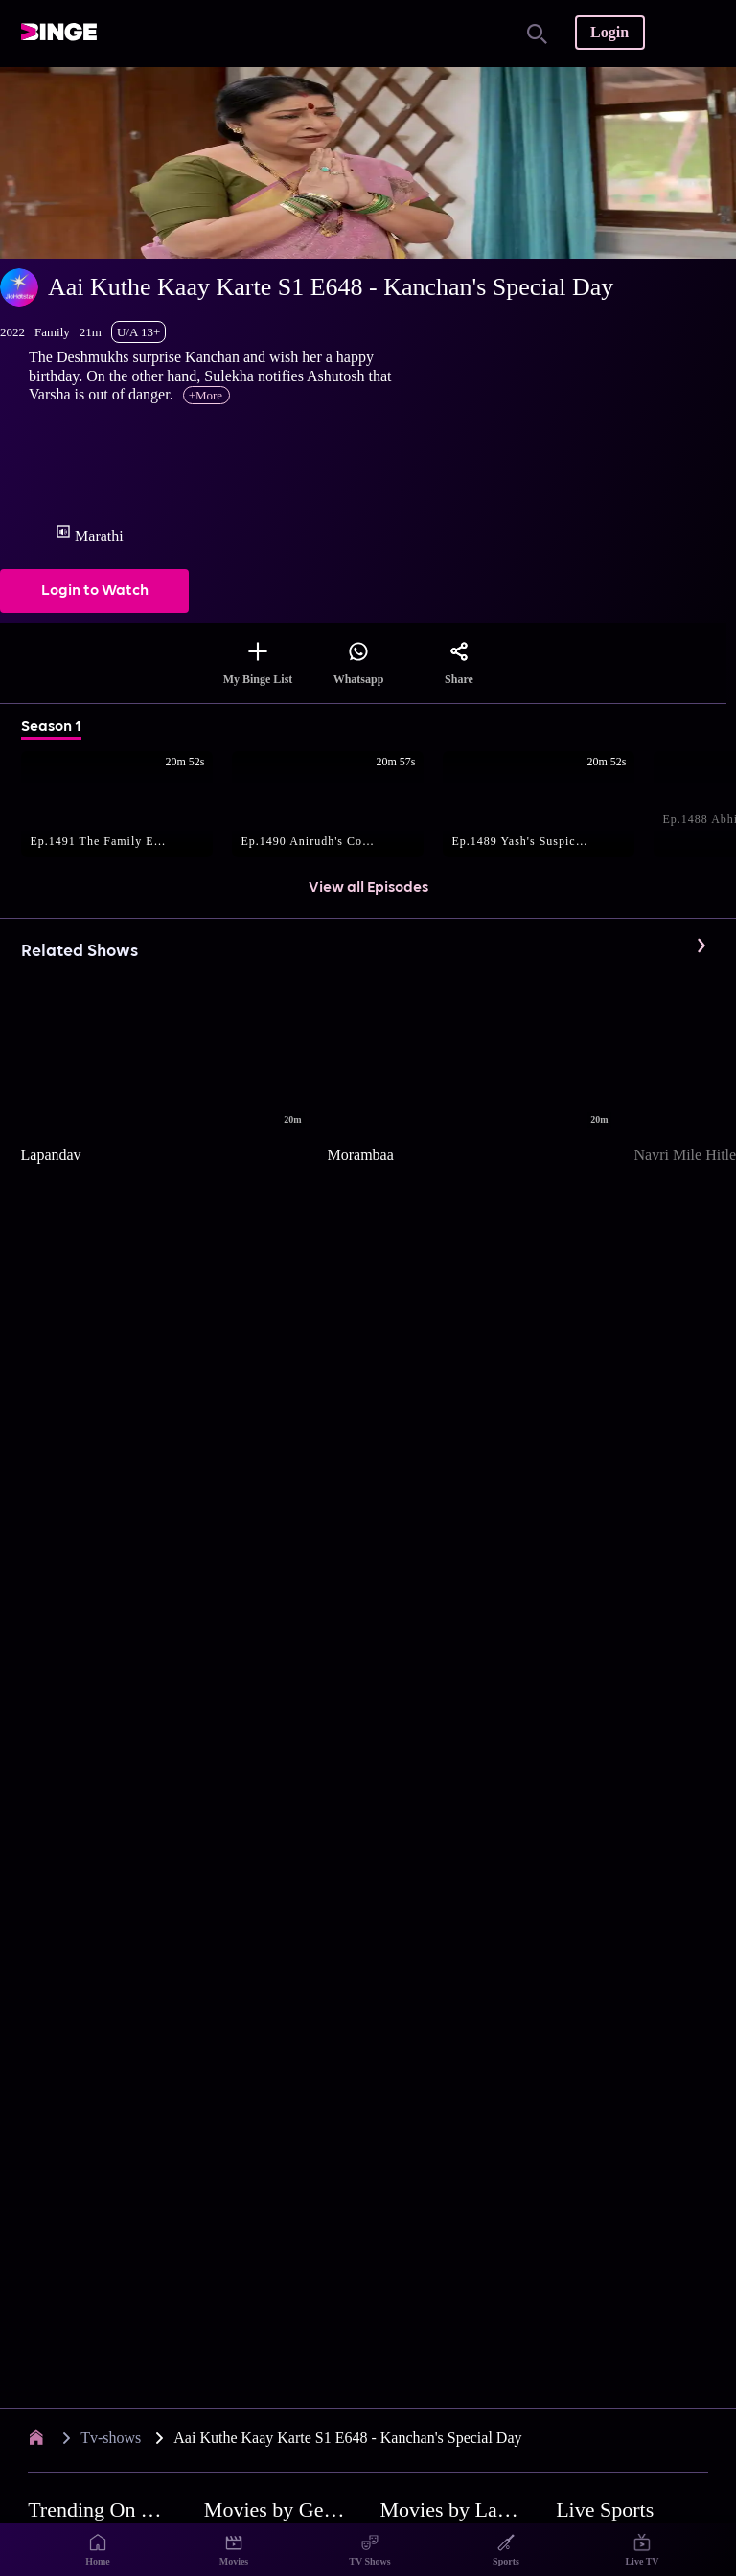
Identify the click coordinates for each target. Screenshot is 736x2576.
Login (609, 32)
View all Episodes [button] (368, 888)
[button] (126, 805)
